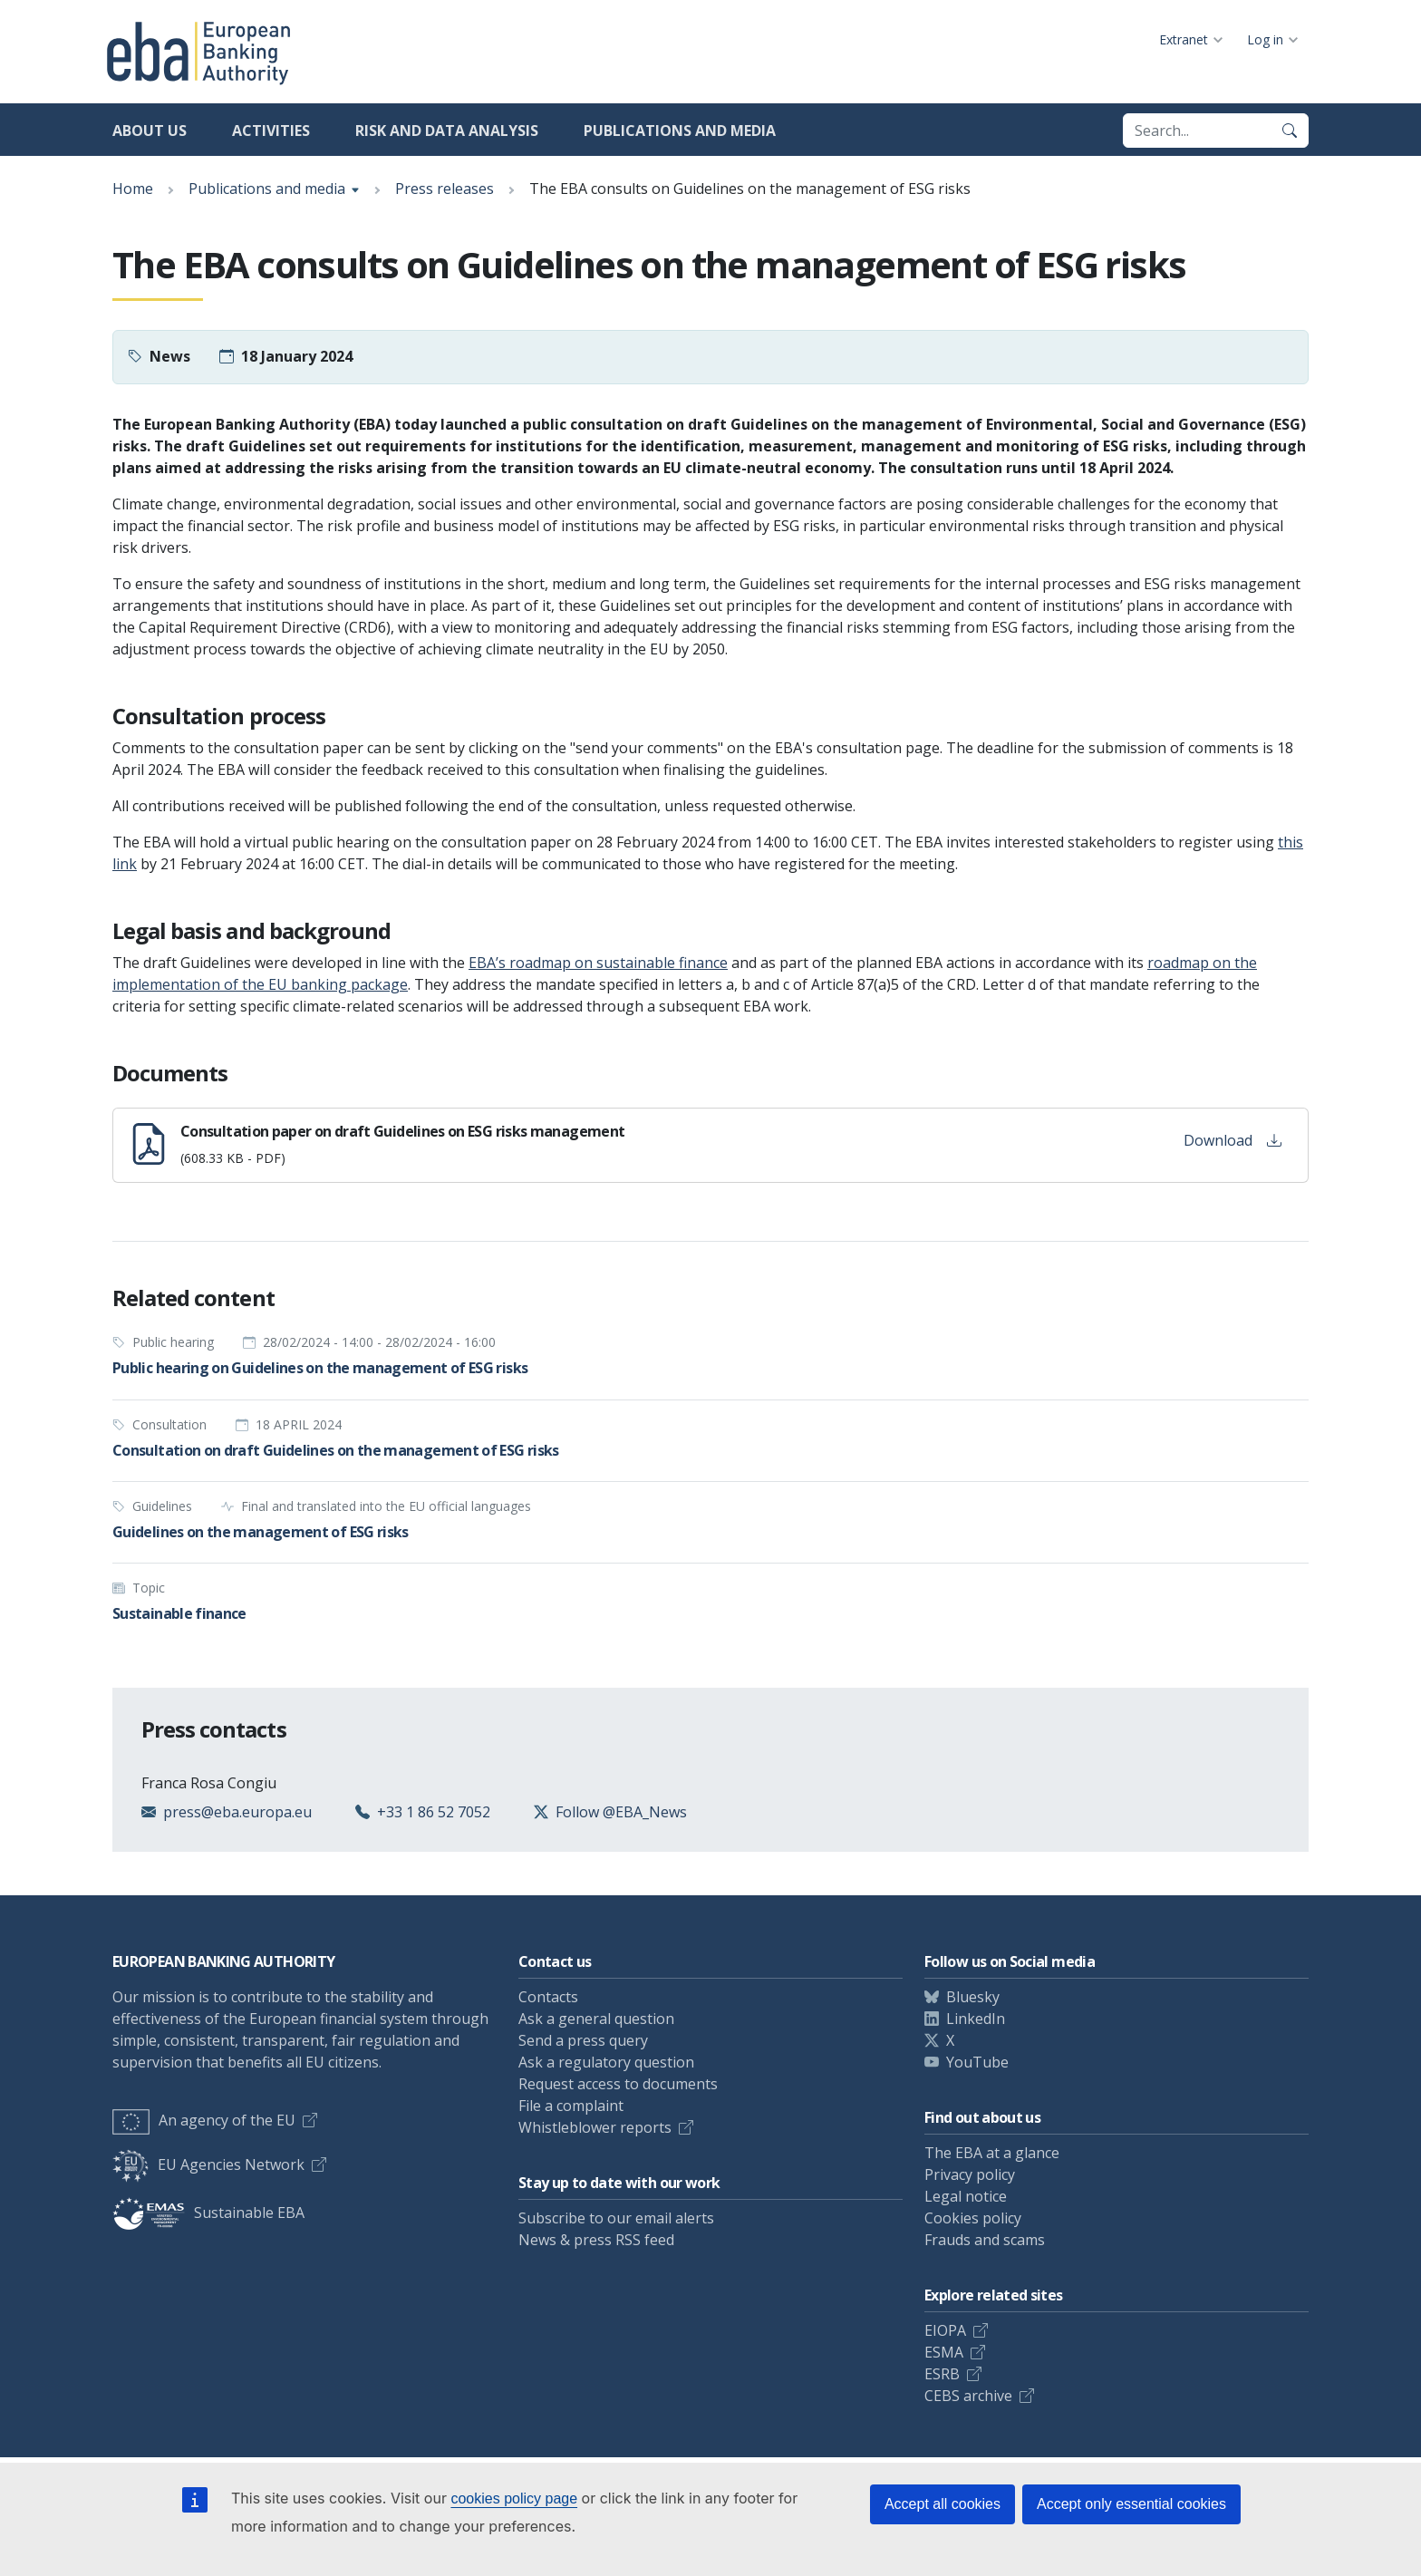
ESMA (943, 2352)
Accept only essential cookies (1131, 2504)
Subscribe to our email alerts (616, 2218)
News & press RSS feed (596, 2240)
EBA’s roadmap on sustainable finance (598, 963)
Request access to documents (618, 2084)
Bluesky (973, 1997)
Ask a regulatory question (606, 2062)
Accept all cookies (942, 2504)
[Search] (1290, 130)
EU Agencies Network (208, 2164)
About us (149, 130)
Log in (1265, 39)
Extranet (1183, 39)
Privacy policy (969, 2174)
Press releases (444, 189)
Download (1232, 1140)
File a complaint (571, 2106)
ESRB (942, 2374)
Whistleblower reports (595, 2127)
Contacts (548, 1997)
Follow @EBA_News (621, 1812)
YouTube (977, 2062)
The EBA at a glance (991, 2153)
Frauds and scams (984, 2240)
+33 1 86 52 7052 (433, 1812)
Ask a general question (596, 2019)
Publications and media (680, 130)
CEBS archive (968, 2396)
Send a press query (583, 2040)
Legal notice (965, 2196)
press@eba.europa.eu (237, 1812)
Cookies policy (972, 2218)
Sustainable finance (179, 1613)
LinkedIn (975, 2019)
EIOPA (945, 2330)
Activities (271, 130)
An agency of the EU (203, 2120)
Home (132, 189)
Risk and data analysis (446, 130)
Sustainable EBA (208, 2213)
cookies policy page (513, 2498)
